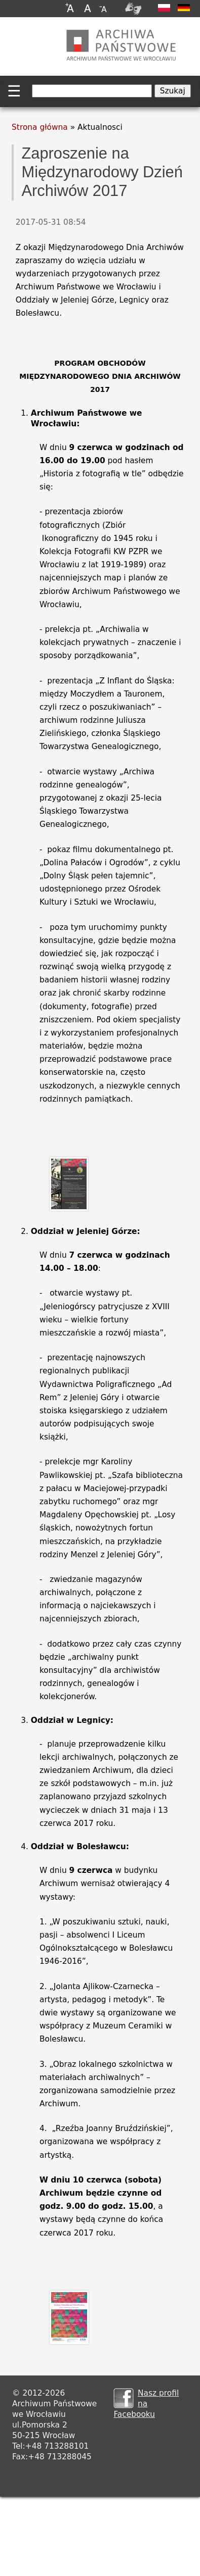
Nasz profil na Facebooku (146, 2404)
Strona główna (40, 127)
